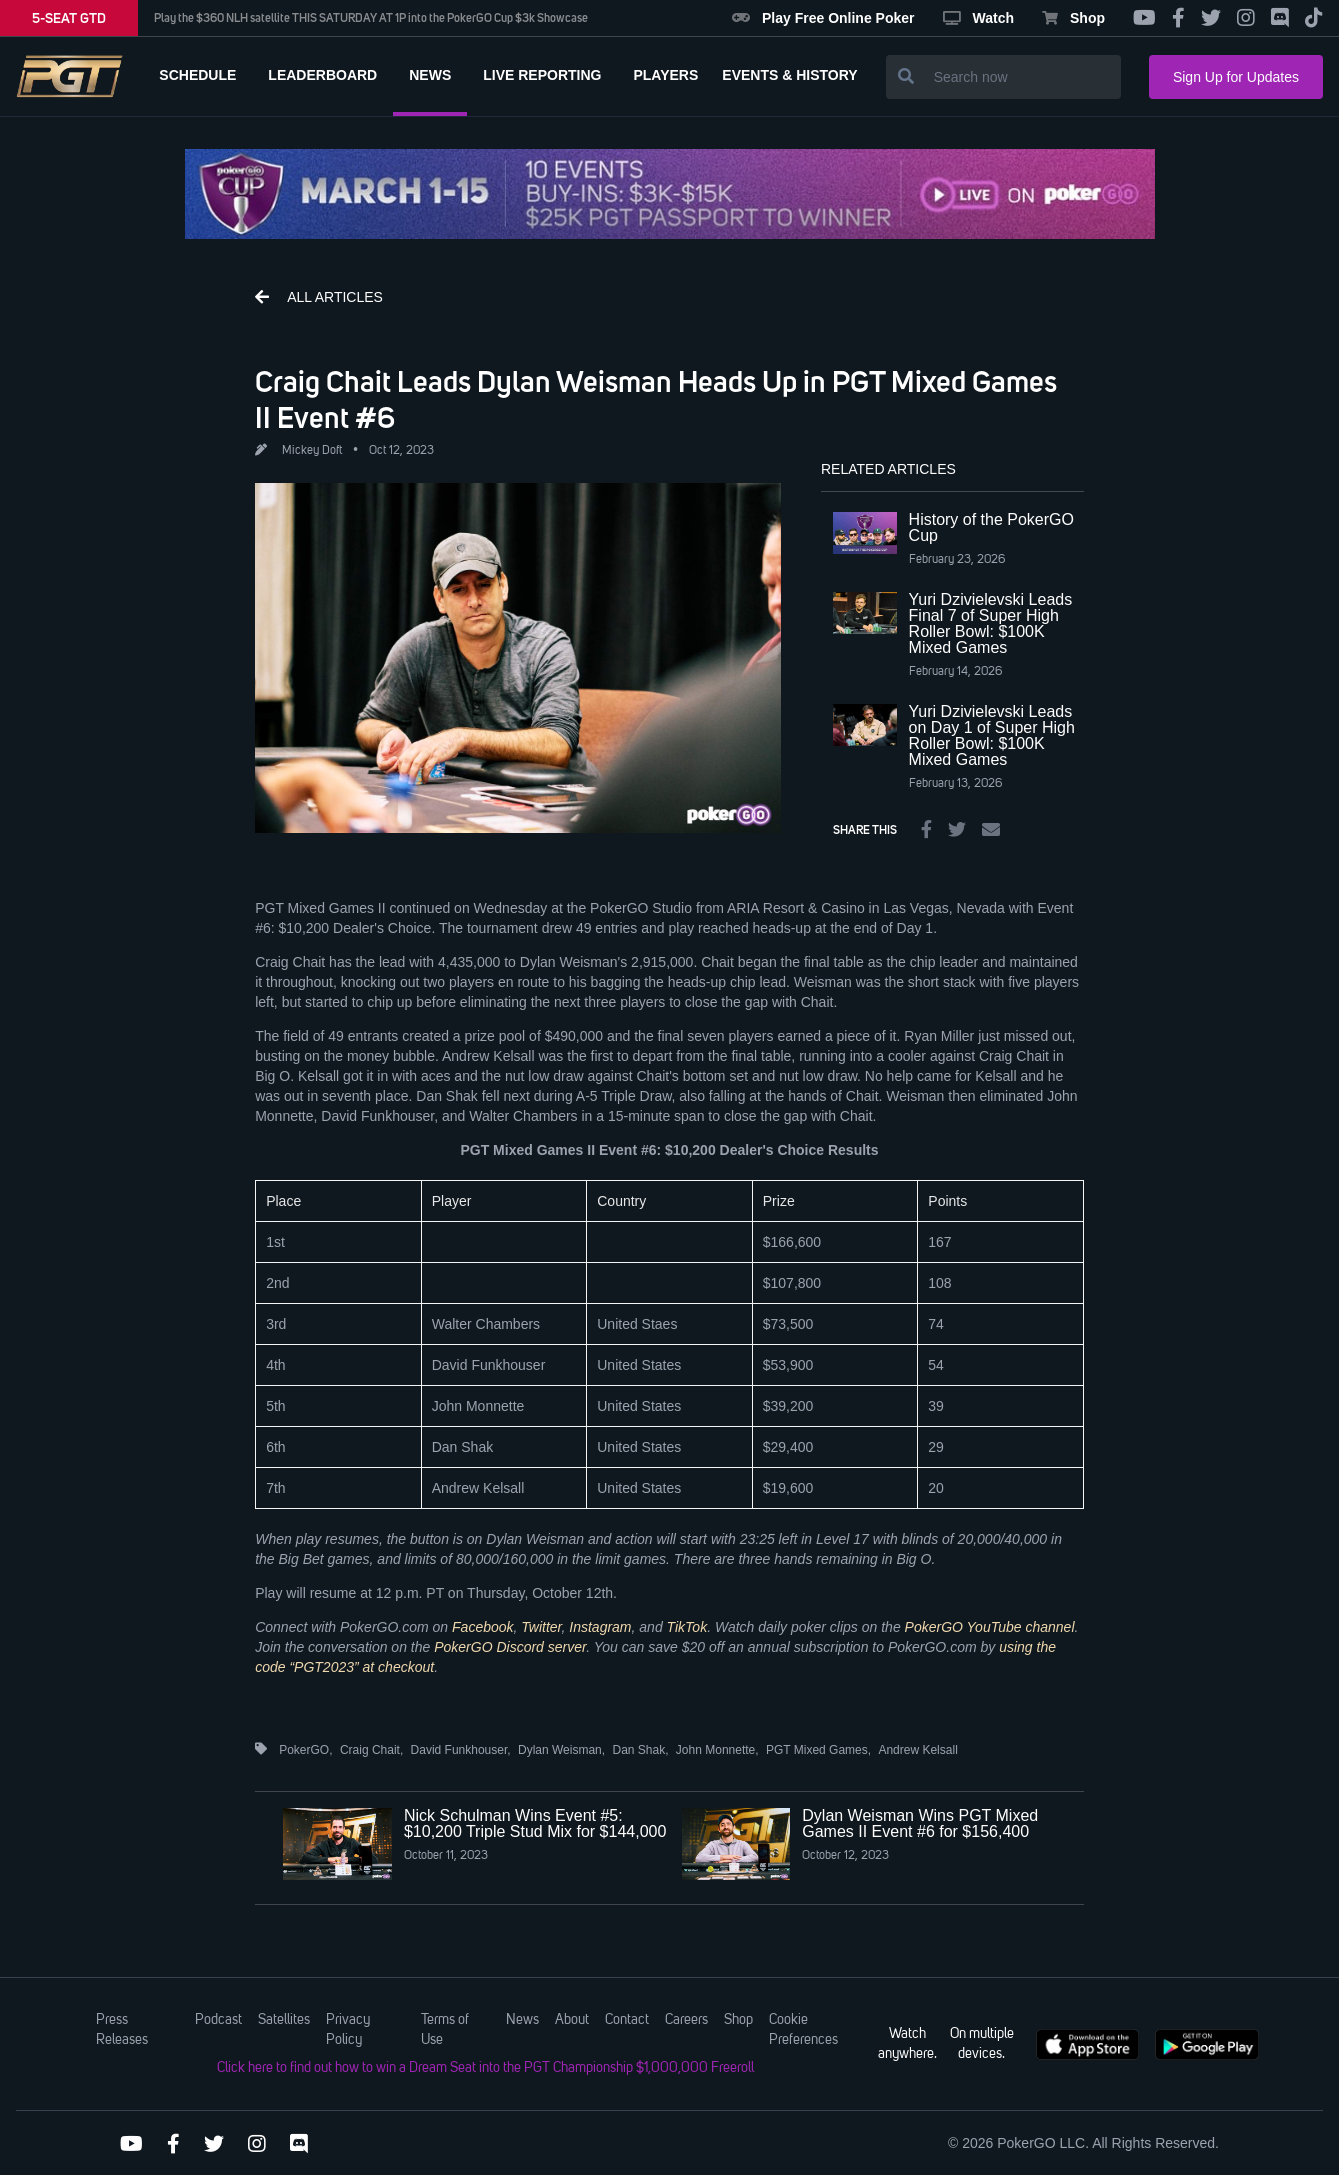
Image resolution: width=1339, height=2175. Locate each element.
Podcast (218, 2020)
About (572, 2020)
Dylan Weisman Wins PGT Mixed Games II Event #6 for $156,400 (920, 1823)
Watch (978, 18)
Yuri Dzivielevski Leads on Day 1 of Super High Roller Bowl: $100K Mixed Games (992, 735)
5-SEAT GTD (69, 18)
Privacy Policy (348, 2030)
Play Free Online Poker (823, 18)
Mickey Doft (312, 451)
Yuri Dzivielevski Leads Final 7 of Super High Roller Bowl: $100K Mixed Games (991, 623)
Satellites (284, 2020)
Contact (627, 2020)
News (522, 2020)
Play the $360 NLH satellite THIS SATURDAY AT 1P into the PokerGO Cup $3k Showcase (371, 18)
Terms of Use (445, 2030)
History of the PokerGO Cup (991, 527)
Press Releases (122, 2030)
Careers (686, 2020)
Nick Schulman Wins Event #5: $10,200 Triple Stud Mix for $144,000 (535, 1823)
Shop (1073, 18)
